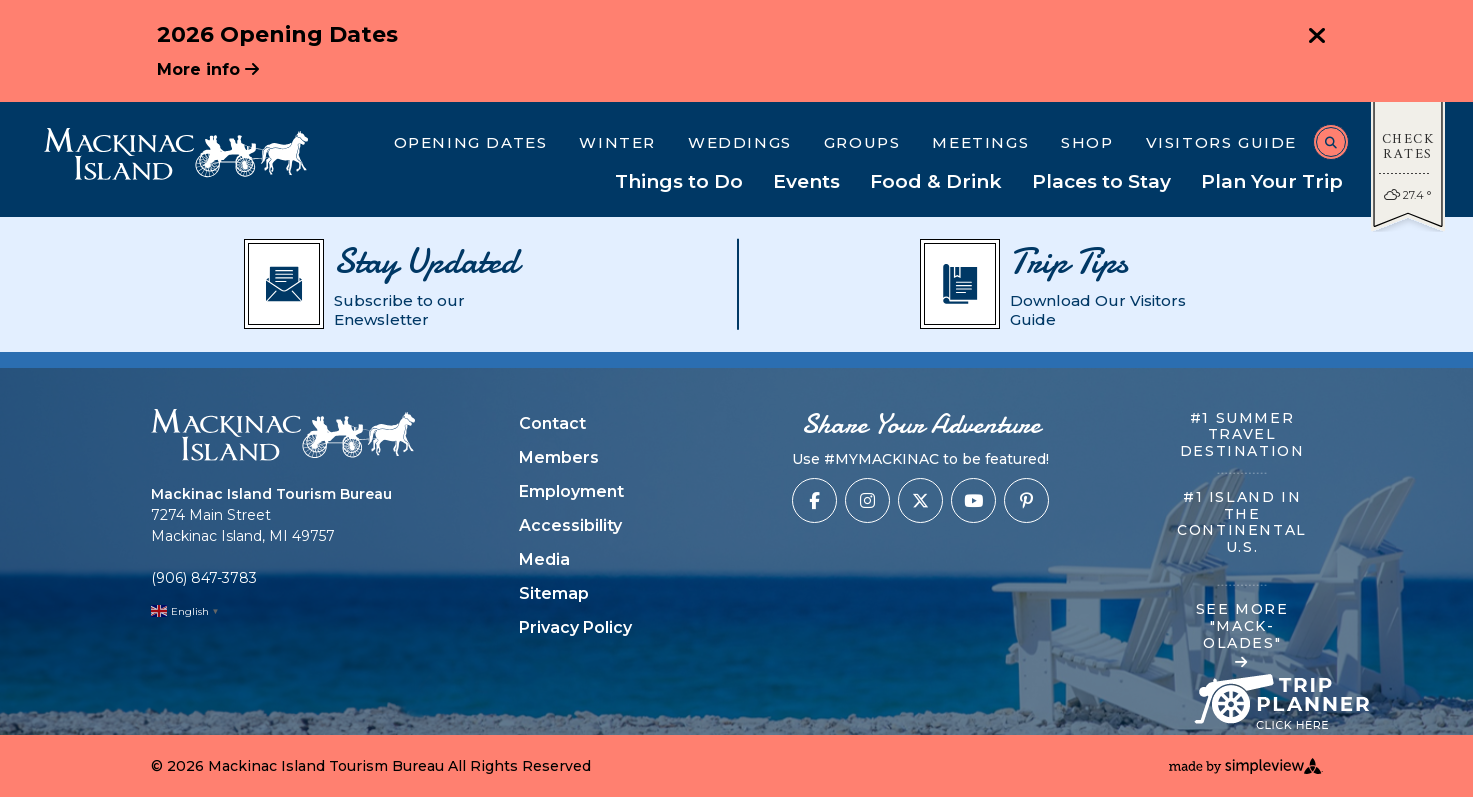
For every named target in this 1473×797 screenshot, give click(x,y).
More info (208, 69)
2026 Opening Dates (277, 34)
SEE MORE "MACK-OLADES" (1242, 635)
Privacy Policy (575, 627)
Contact (552, 423)
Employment (571, 491)
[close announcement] (1317, 38)
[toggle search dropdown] (1331, 142)
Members (559, 457)
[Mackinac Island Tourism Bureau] (176, 154)
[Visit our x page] (920, 500)
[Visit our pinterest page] (1026, 500)
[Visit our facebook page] (814, 500)
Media (544, 559)
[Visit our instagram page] (867, 500)
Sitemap (554, 593)
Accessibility (570, 525)
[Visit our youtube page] (973, 500)
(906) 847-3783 (204, 578)
